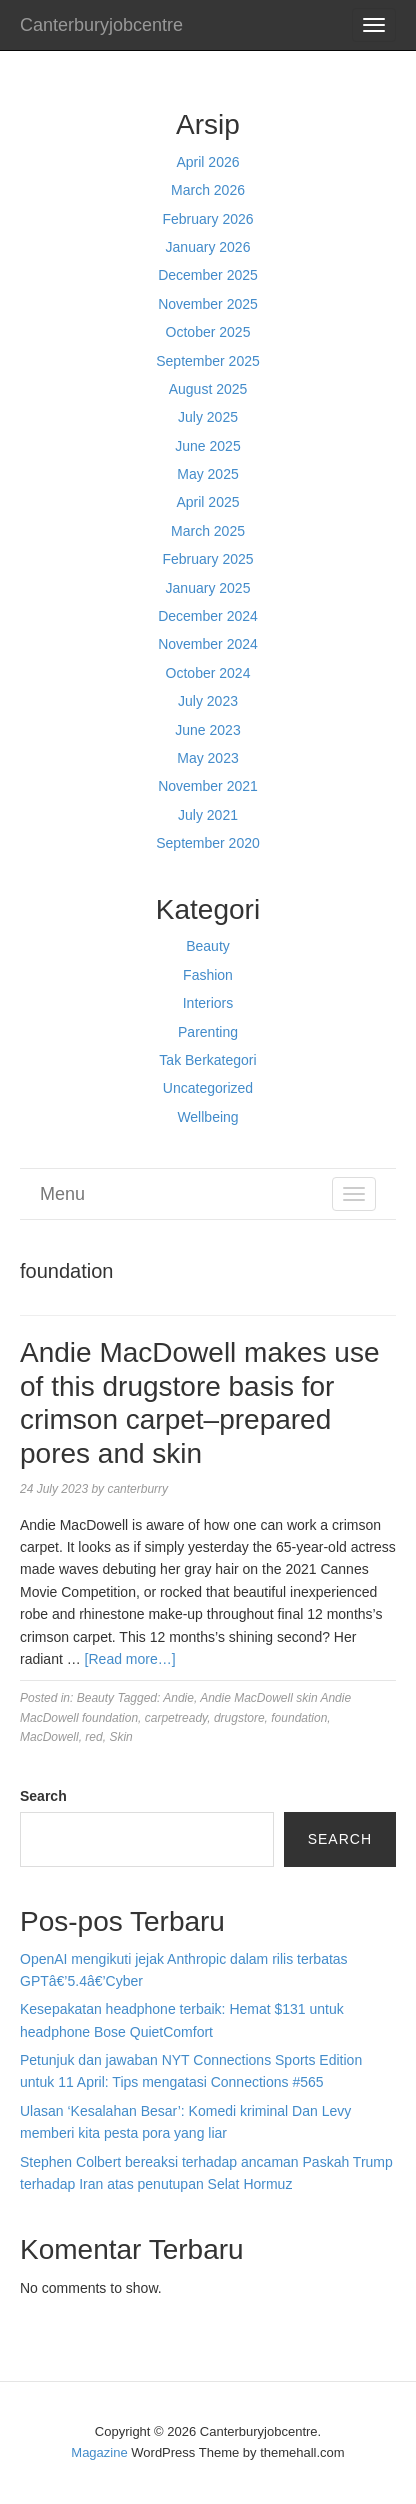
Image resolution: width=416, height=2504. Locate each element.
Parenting (208, 1032)
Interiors (208, 1003)
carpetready (176, 1718)
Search (43, 1796)
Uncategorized (208, 1088)
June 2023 (207, 730)
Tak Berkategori (207, 1060)
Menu (62, 1194)
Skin (120, 1737)
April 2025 (207, 502)
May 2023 (207, 758)
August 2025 (208, 389)
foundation (299, 1718)
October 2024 (208, 673)
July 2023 (208, 701)
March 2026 (208, 190)
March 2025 (208, 531)
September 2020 (208, 843)
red (93, 1737)
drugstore (239, 1718)
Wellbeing (207, 1117)
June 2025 (207, 446)
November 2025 (208, 304)
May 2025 (207, 474)
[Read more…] (130, 1659)
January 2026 (208, 247)
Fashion (208, 975)
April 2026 (207, 162)
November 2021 (208, 786)
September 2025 (208, 361)
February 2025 (207, 559)
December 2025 (208, 275)
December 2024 (208, 616)
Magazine (99, 2452)
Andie (178, 1698)
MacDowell (49, 1737)
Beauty (208, 946)
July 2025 (208, 417)
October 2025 (208, 332)
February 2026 (207, 219)
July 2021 (208, 815)
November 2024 (208, 644)
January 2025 (208, 588)
